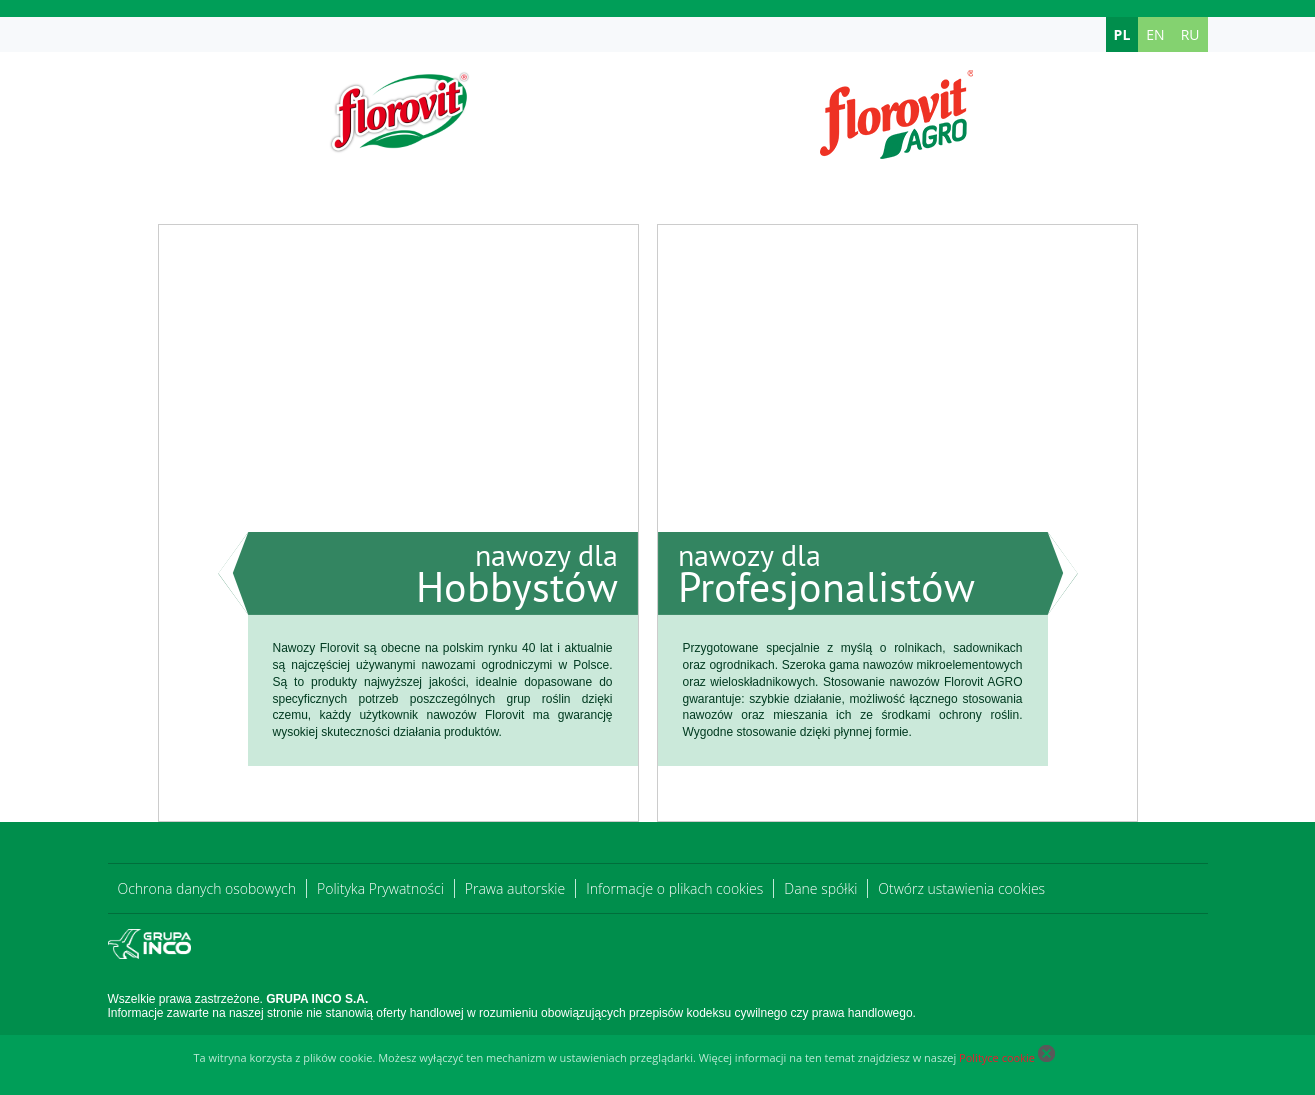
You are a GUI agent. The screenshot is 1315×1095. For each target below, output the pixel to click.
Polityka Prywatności (380, 888)
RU (1190, 34)
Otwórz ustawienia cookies (961, 888)
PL (1122, 34)
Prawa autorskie (515, 888)
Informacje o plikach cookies (674, 888)
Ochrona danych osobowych (207, 888)
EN (1155, 34)
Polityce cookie (997, 1057)
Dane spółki (820, 888)
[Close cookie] (1046, 1057)
